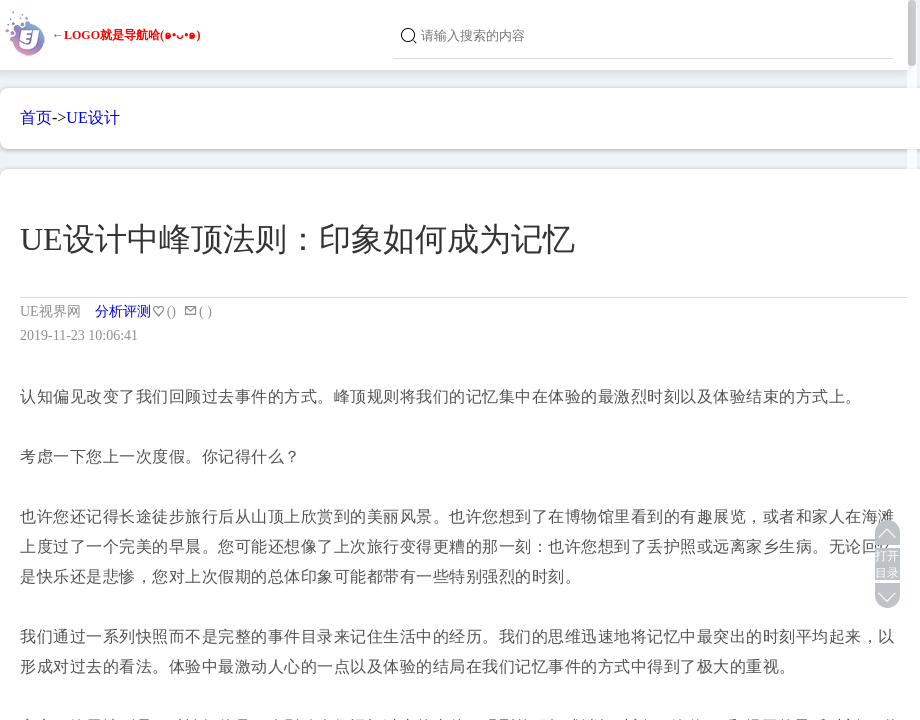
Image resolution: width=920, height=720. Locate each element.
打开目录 (887, 564)
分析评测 (123, 311)
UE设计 (92, 117)
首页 (36, 117)
